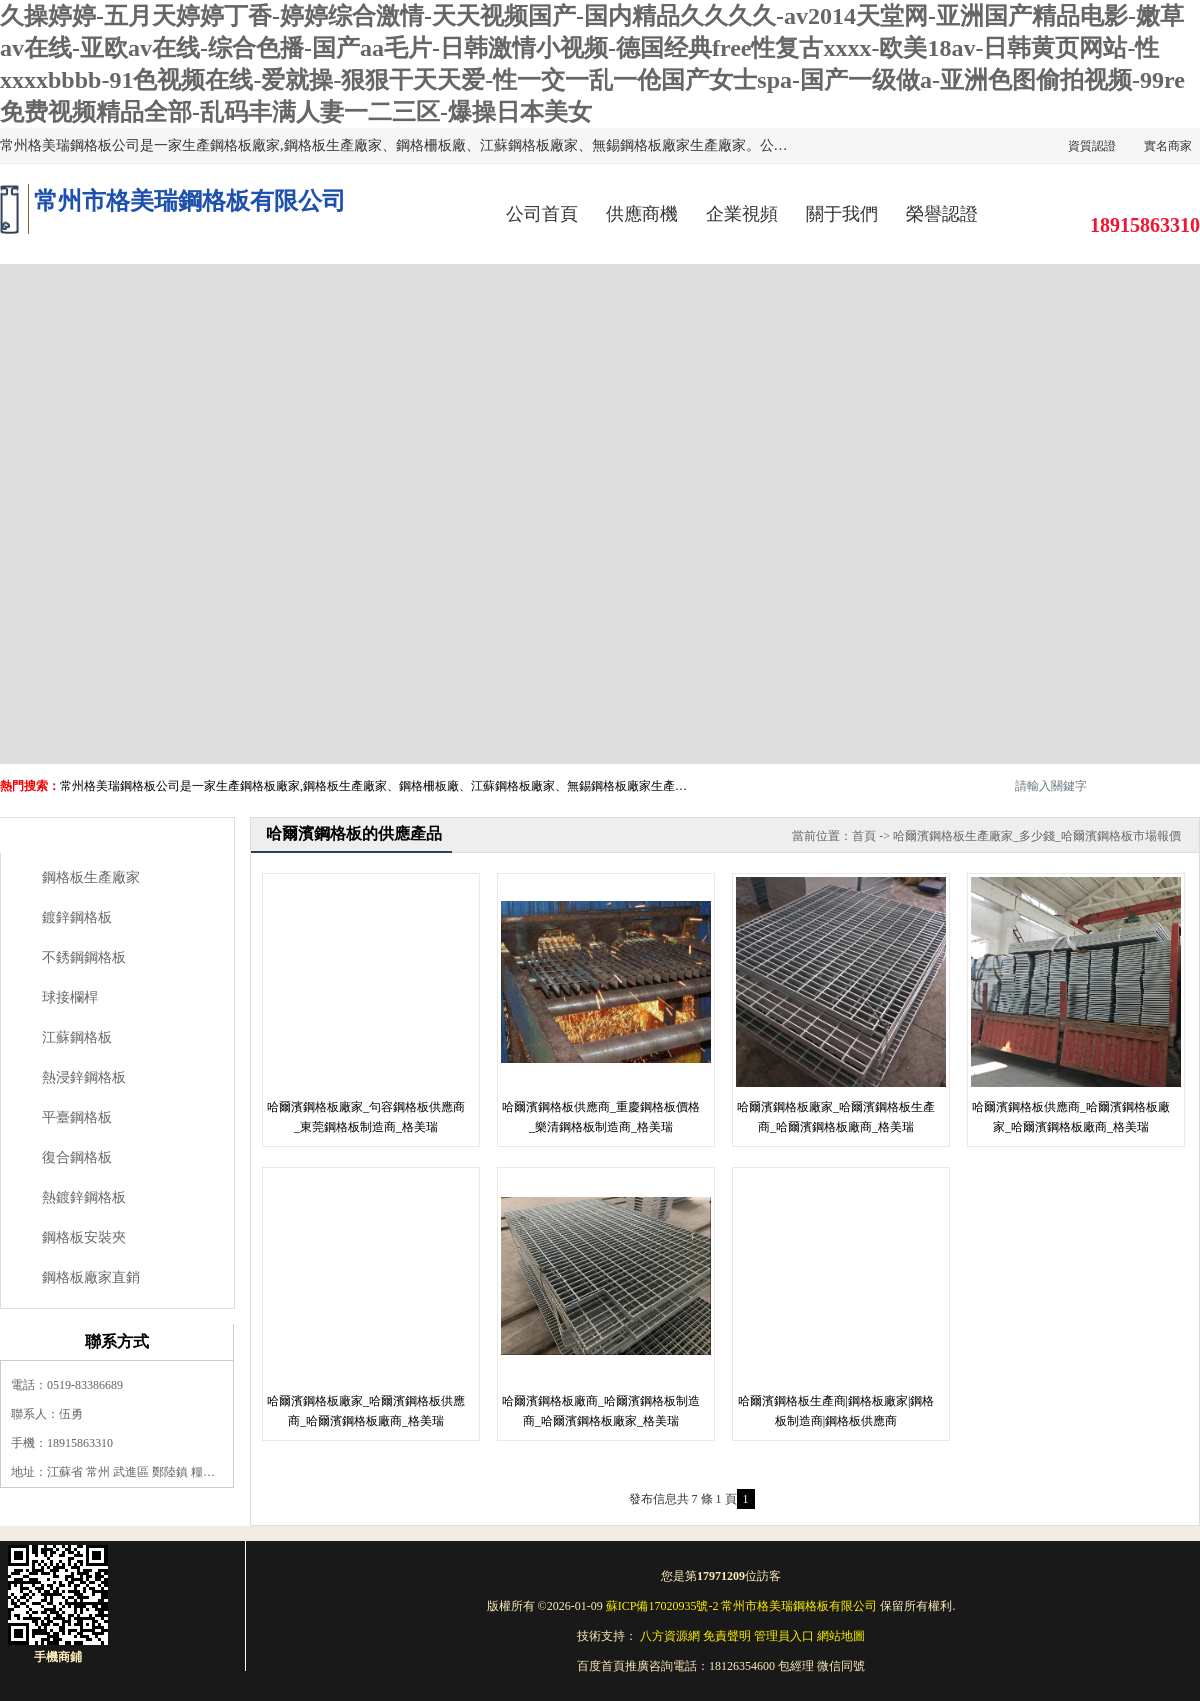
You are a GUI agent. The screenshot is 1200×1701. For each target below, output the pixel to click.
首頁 (864, 836)
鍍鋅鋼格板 (77, 917)
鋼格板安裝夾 (84, 1237)
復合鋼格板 (77, 1157)
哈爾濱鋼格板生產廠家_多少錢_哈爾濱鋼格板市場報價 (1037, 836)
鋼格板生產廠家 (91, 877)
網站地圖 (841, 1636)
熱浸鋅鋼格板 (84, 1077)
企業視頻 (742, 214)
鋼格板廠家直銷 (91, 1277)
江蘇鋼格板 (77, 1037)
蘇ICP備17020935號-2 (662, 1606)
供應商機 (642, 214)
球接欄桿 (70, 997)
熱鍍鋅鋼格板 (84, 1197)
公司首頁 (542, 214)
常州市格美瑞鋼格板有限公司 (799, 1606)
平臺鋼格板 (77, 1117)
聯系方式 (117, 1341)
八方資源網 (670, 1636)
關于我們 (842, 214)
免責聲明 (727, 1636)
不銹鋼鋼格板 (84, 957)
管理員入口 (784, 1636)
